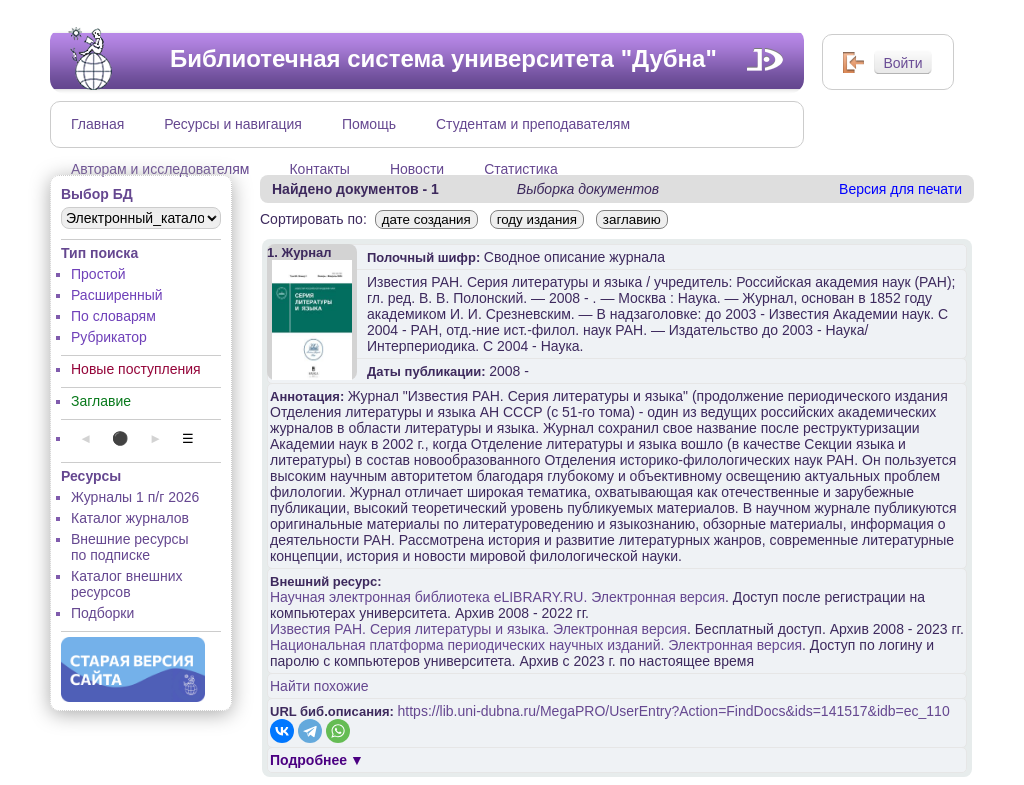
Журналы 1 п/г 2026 (135, 497)
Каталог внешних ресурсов (127, 584)
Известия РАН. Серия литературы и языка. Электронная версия (478, 629)
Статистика (521, 169)
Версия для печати (900, 189)
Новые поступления (136, 369)
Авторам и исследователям (160, 169)
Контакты (319, 169)
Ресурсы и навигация (233, 124)
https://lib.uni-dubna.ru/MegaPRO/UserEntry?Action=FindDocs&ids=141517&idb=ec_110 (674, 711)
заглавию (632, 219)
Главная (97, 124)
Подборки (102, 613)
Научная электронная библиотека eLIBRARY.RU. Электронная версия (497, 597)
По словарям (113, 316)
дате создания (426, 219)
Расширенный (117, 295)
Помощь (369, 124)
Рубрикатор (109, 337)
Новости (417, 169)
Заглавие (101, 401)
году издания (537, 219)
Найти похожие (319, 686)
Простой (98, 274)
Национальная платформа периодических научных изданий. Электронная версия (536, 645)
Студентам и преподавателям (533, 124)
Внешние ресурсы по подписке (130, 547)
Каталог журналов (130, 518)
